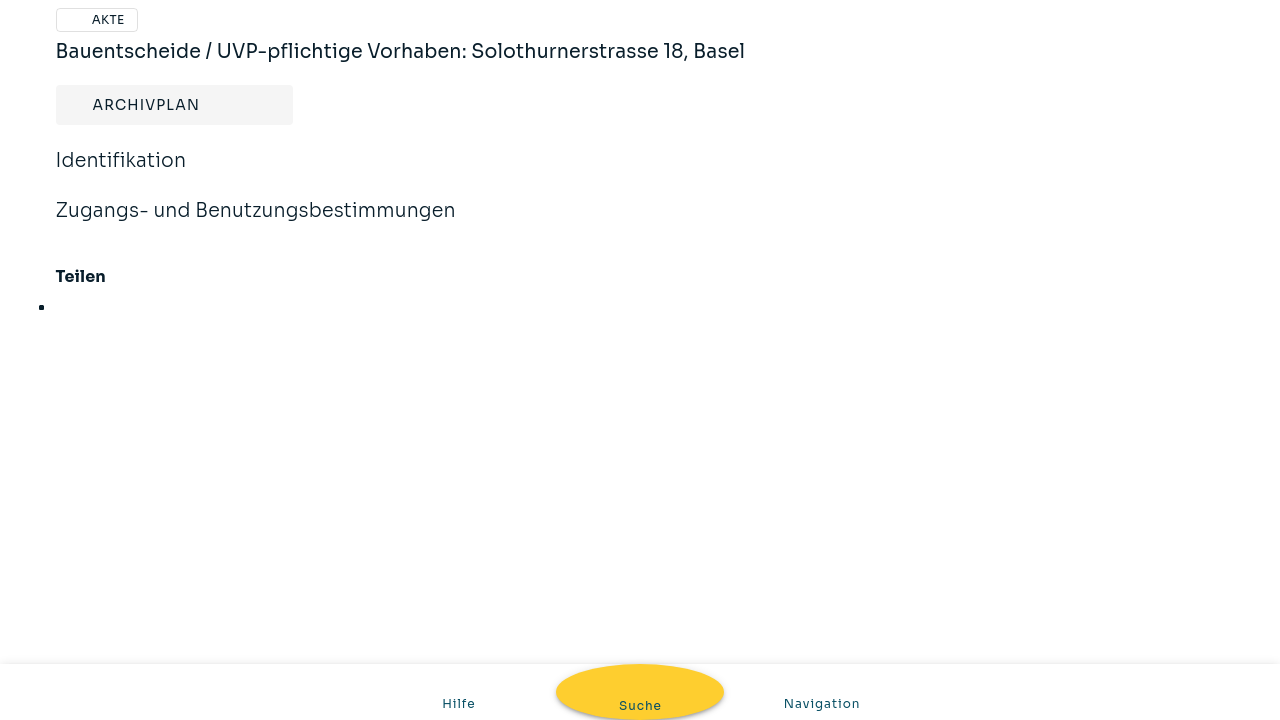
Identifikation (121, 174)
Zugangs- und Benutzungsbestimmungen (256, 224)
